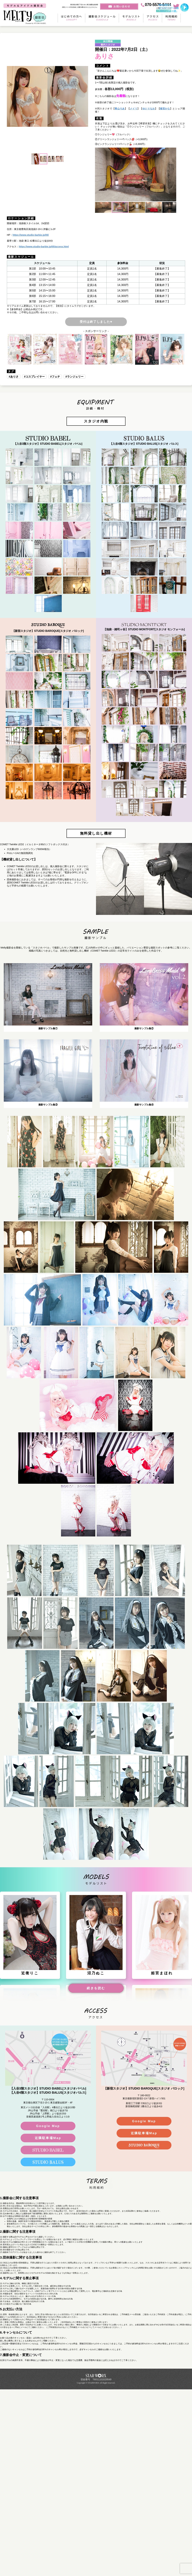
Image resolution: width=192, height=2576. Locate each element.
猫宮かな (165, 108)
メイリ (133, 108)
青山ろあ (120, 108)
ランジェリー (75, 376)
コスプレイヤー (35, 376)
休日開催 (108, 41)
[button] (10, 96)
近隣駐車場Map (48, 2138)
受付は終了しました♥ (96, 321)
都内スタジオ (108, 44)
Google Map (48, 2126)
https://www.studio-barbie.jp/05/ (31, 235)
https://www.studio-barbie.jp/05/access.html (44, 246)
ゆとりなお (148, 108)
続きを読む (96, 1988)
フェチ (56, 376)
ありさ (14, 376)
